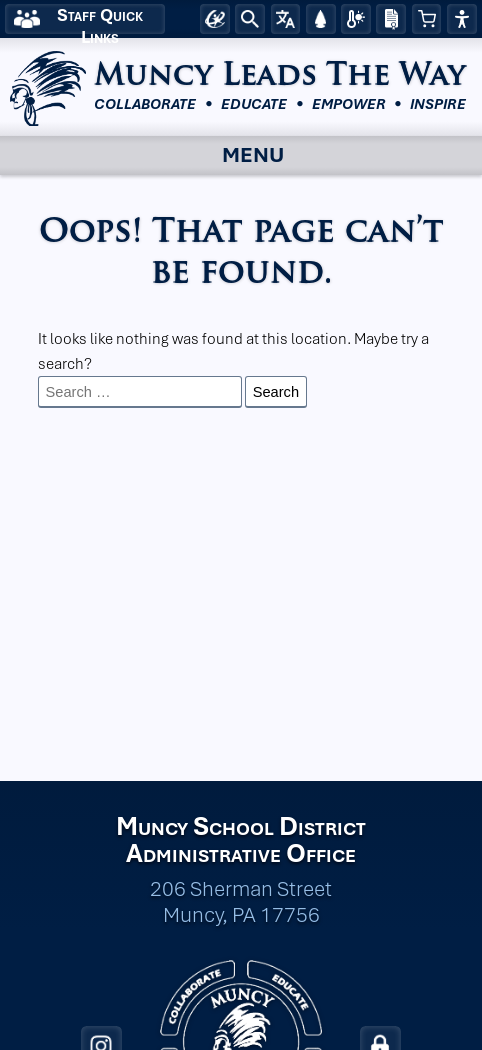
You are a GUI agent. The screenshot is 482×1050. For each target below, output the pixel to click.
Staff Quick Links (100, 19)
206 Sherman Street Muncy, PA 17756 (241, 902)
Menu (230, 156)
